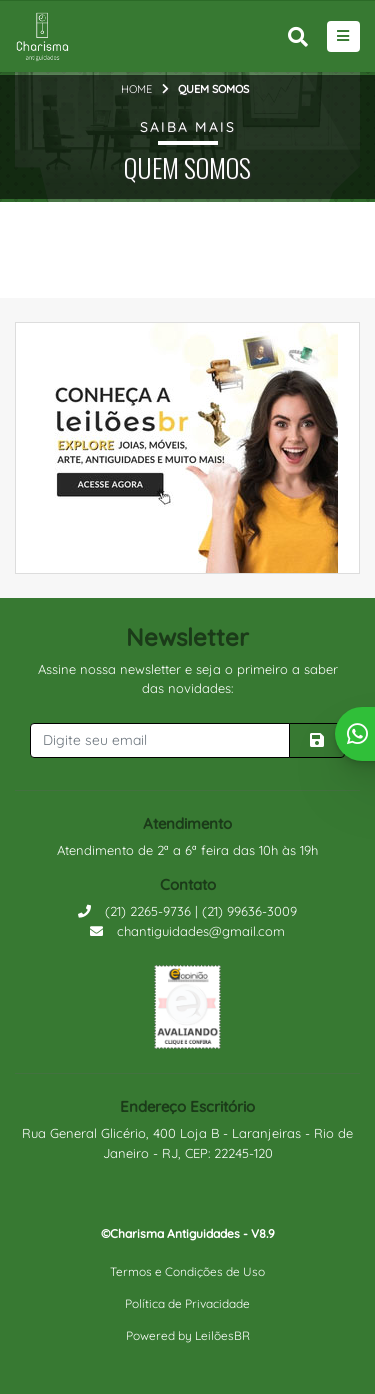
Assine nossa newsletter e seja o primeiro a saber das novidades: (188, 679)
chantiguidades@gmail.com (187, 931)
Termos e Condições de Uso (187, 1271)
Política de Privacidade (187, 1303)
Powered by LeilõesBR (188, 1335)
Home (136, 89)
